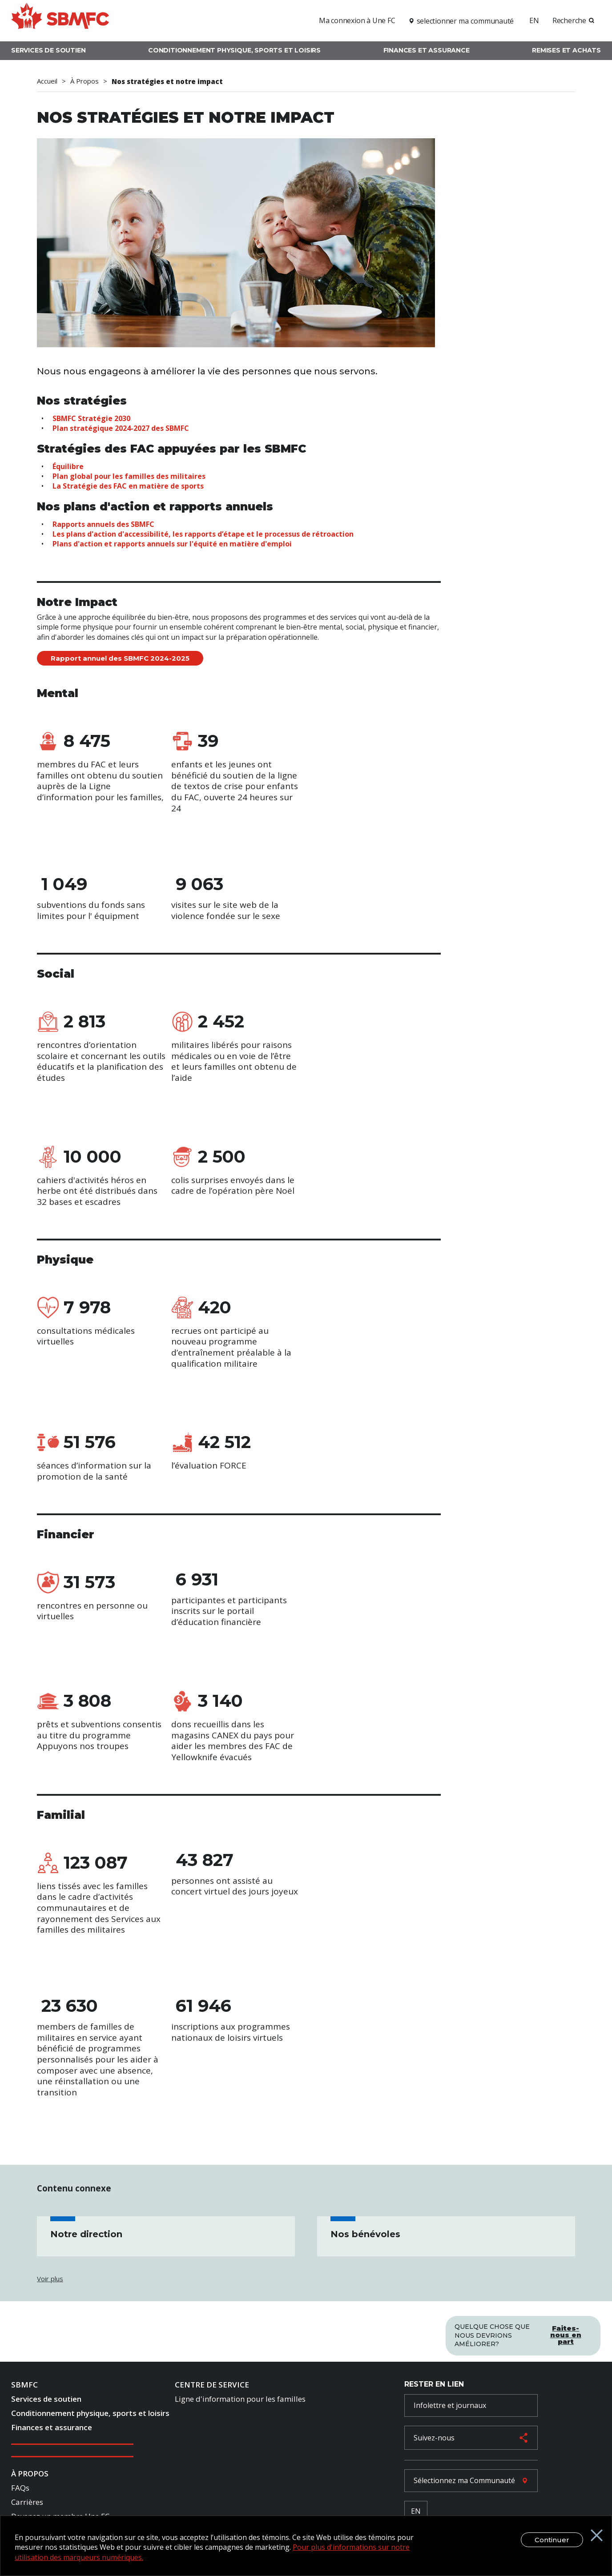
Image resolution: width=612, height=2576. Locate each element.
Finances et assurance (426, 50)
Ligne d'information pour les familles (240, 2401)
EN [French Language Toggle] (416, 2513)
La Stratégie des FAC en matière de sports (128, 486)
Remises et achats (566, 50)
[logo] (60, 19)
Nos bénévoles (365, 2234)
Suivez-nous (434, 2439)
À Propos (84, 81)
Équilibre (68, 466)
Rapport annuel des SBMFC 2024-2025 (120, 658)
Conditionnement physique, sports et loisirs (234, 50)
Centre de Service (212, 2387)
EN (534, 20)
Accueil (47, 81)
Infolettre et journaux (450, 2407)
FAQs (20, 2490)
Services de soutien (48, 50)
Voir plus (50, 2278)
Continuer (542, 2540)
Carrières (27, 2504)
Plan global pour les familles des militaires (128, 476)
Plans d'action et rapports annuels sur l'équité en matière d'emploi (172, 544)
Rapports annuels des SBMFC (103, 524)
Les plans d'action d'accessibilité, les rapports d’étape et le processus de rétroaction (203, 534)
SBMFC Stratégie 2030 (91, 418)
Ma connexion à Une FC (357, 20)
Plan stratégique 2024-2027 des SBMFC (120, 428)
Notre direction (86, 2234)
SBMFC (24, 2387)
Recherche (569, 20)
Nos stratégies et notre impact (167, 81)
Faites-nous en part (565, 2332)
